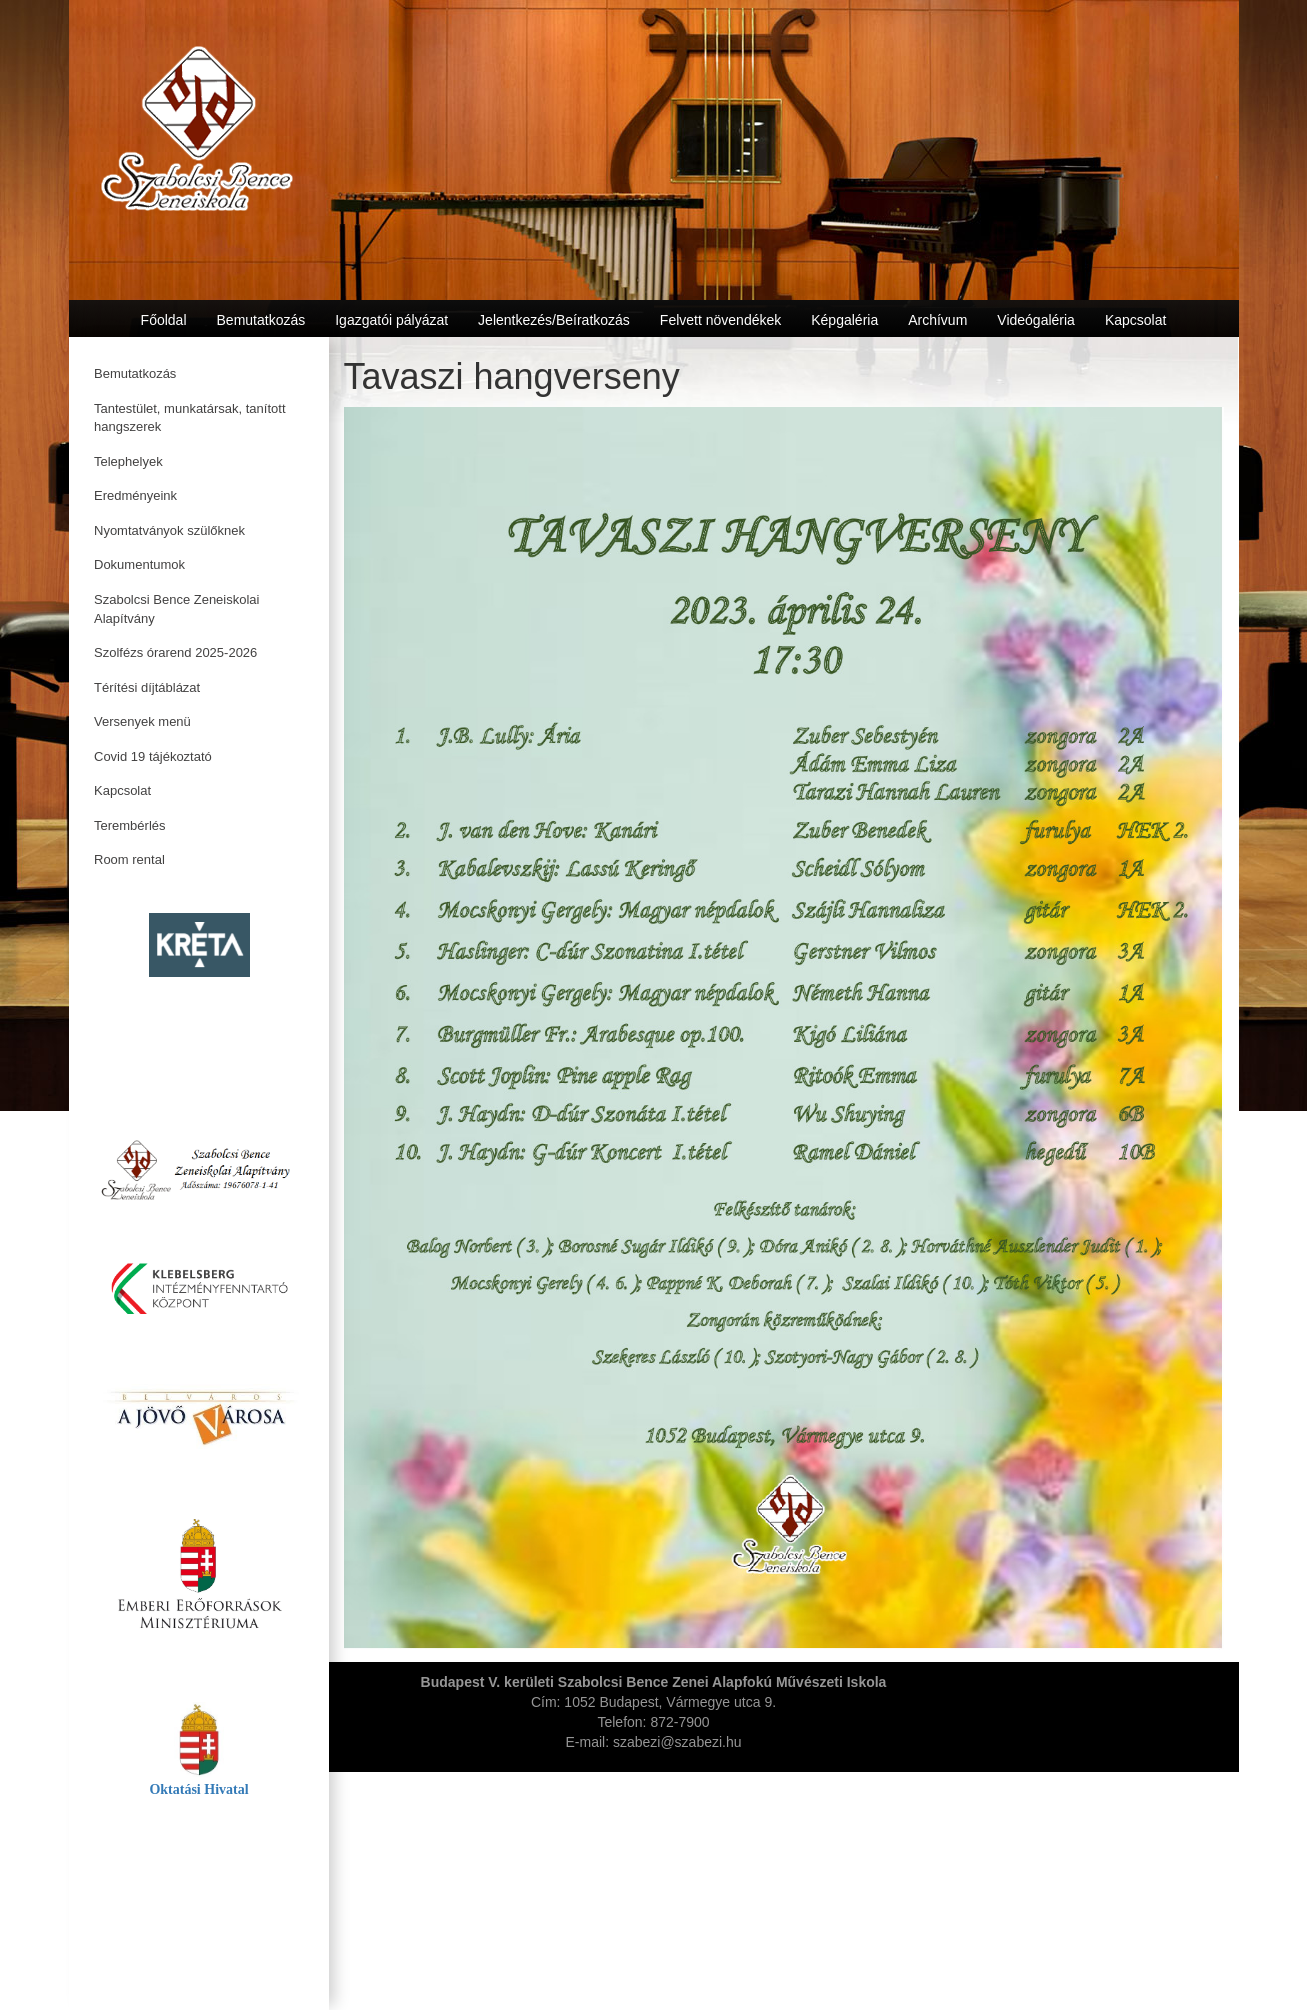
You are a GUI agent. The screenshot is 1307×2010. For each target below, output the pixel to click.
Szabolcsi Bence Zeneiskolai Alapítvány (176, 609)
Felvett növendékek (720, 320)
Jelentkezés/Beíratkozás (554, 320)
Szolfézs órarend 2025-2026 (175, 652)
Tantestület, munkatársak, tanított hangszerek (190, 418)
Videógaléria (1036, 320)
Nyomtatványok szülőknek (169, 530)
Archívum (937, 320)
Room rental (129, 859)
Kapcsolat (122, 790)
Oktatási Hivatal (198, 1789)
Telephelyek (128, 461)
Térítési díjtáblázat (147, 687)
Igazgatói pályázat (391, 320)
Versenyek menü (142, 721)
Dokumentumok (139, 564)
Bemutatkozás (135, 373)
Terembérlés (130, 825)
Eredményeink (135, 495)
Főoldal (164, 320)
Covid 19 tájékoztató (153, 756)
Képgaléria (844, 320)
